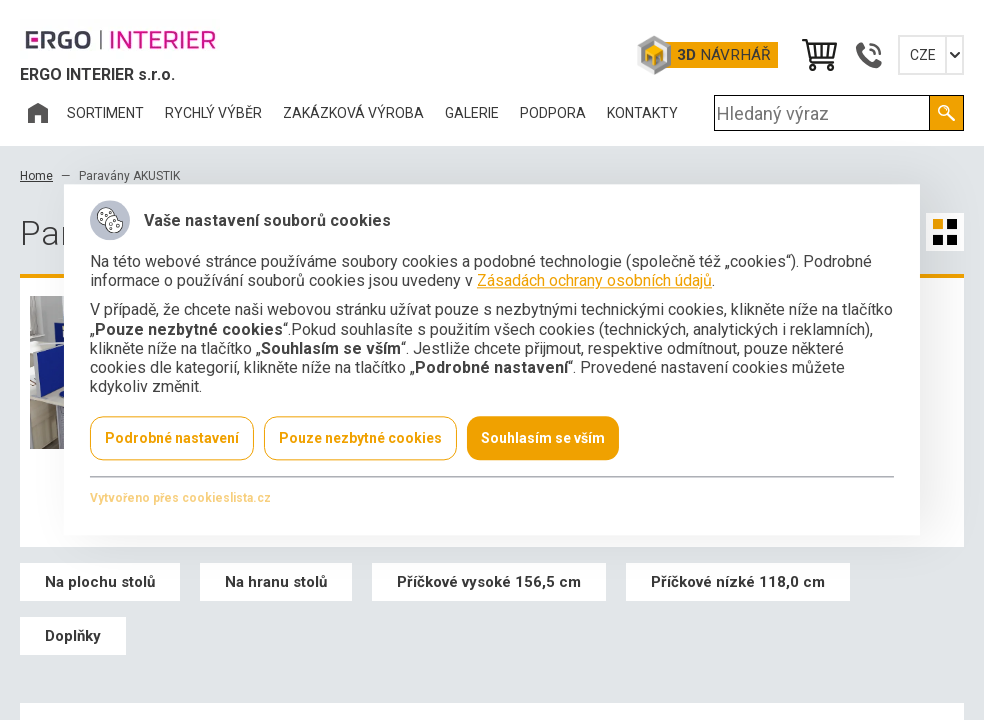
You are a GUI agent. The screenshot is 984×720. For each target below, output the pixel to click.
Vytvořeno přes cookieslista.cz (180, 499)
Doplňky (73, 636)
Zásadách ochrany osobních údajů (594, 281)
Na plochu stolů (100, 582)
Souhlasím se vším (543, 439)
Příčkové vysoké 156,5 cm (489, 582)
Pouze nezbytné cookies (360, 439)
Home (36, 176)
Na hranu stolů (276, 582)
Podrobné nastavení (172, 439)
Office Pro (120, 39)
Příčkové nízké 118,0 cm (738, 582)
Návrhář (723, 55)
